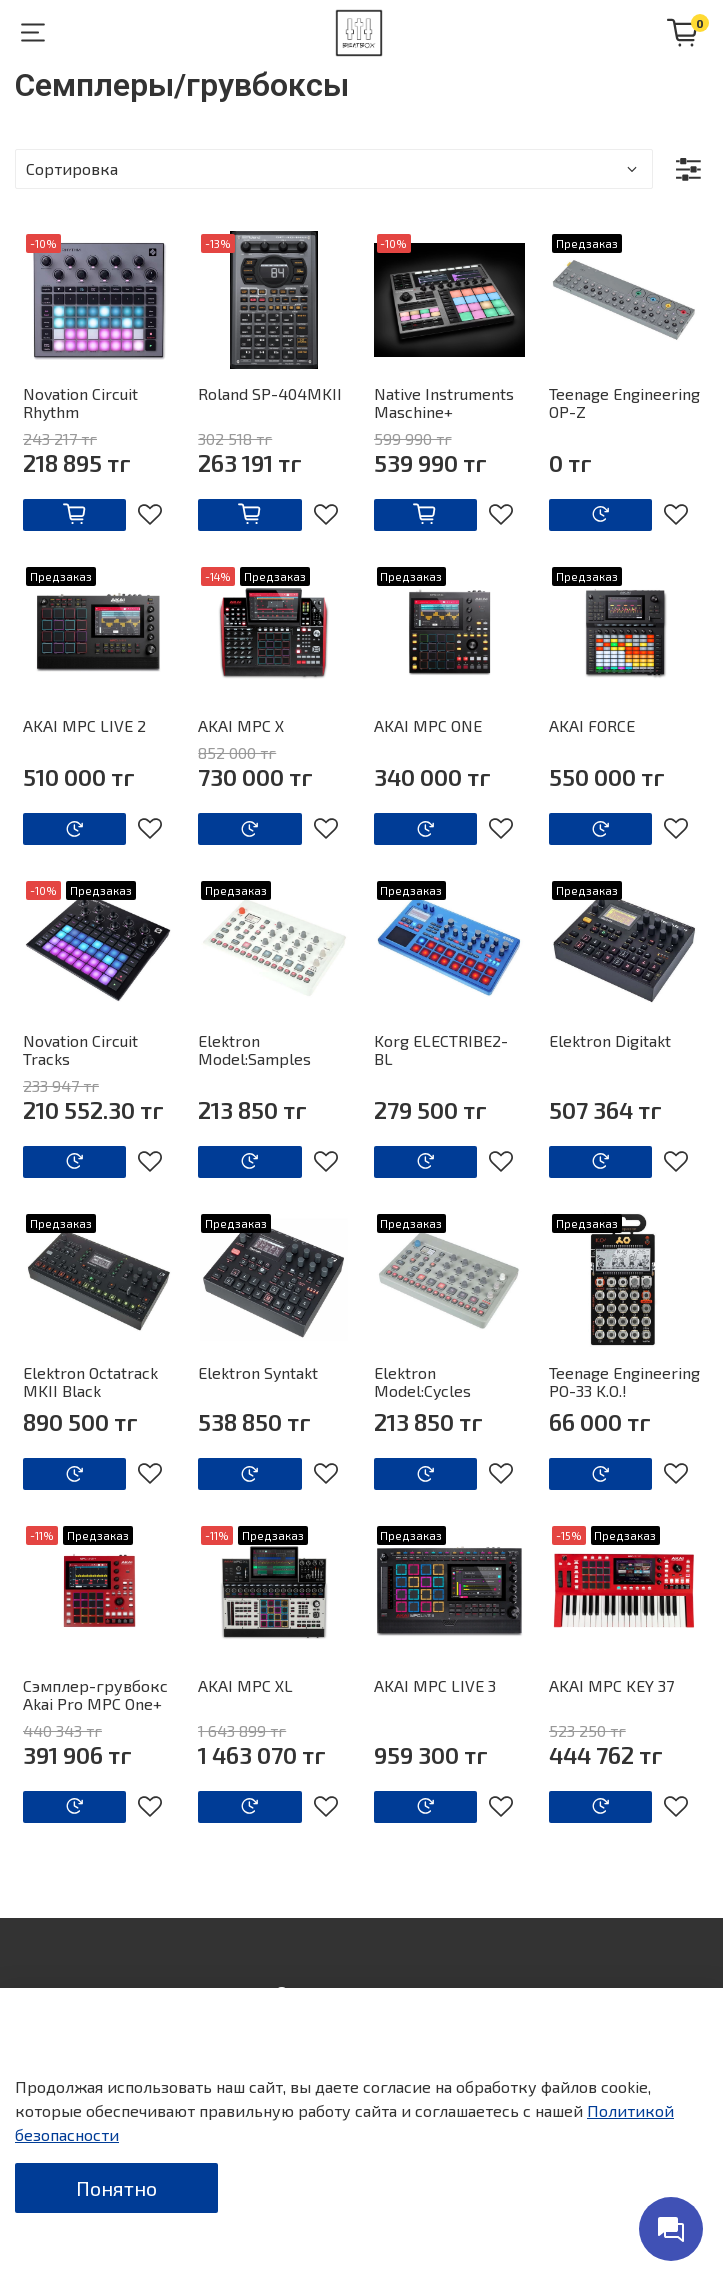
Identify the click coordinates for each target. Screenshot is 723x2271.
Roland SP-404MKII (270, 393)
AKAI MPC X (241, 725)
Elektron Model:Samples (254, 1049)
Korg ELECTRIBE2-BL (441, 1049)
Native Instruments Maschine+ (444, 402)
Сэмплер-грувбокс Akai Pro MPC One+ (95, 1694)
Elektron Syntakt (258, 1372)
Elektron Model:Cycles (422, 1381)
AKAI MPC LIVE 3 (435, 1685)
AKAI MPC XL (245, 1685)
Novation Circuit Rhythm (80, 402)
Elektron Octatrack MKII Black (90, 1381)
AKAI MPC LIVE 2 (84, 725)
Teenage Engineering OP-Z (624, 402)
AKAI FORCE (592, 725)
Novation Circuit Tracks (80, 1049)
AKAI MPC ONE (428, 725)
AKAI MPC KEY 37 (611, 1685)
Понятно (116, 2188)
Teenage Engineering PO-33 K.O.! (624, 1381)
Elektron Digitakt (610, 1040)
